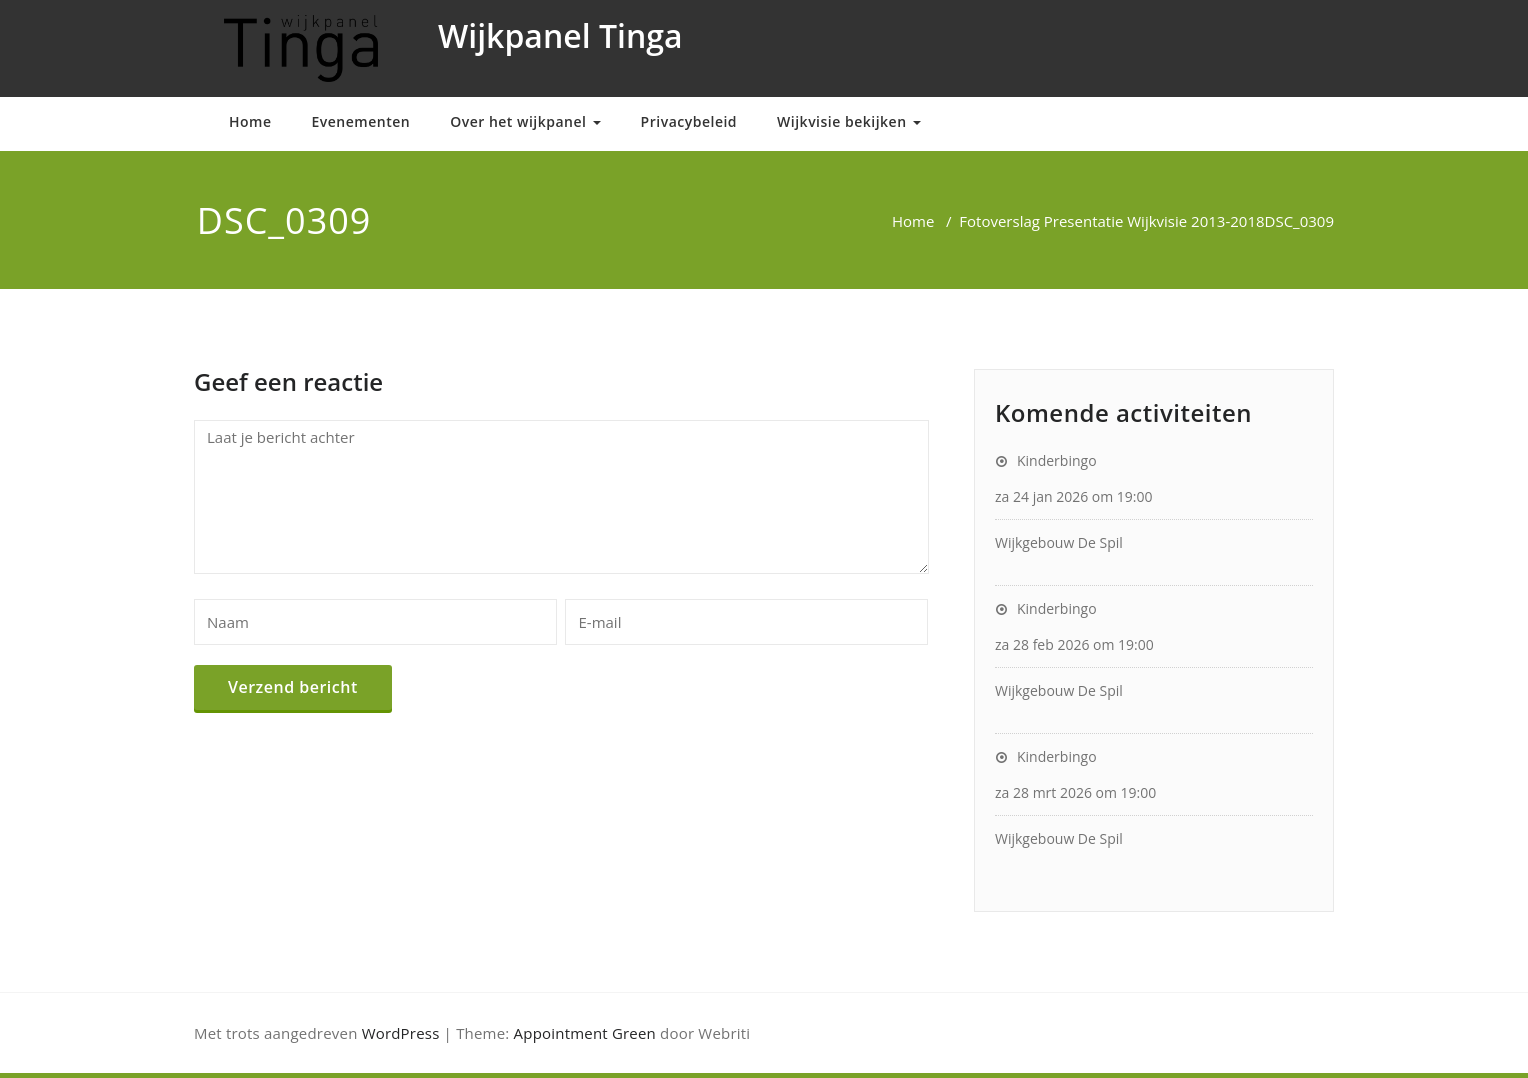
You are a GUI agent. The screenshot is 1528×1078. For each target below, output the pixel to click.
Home (250, 121)
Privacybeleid (689, 121)
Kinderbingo (1057, 460)
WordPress (401, 1033)
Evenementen (361, 121)
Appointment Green (585, 1033)
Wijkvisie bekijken (849, 121)
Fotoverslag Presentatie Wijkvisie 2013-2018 (1111, 221)
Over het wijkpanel (525, 121)
